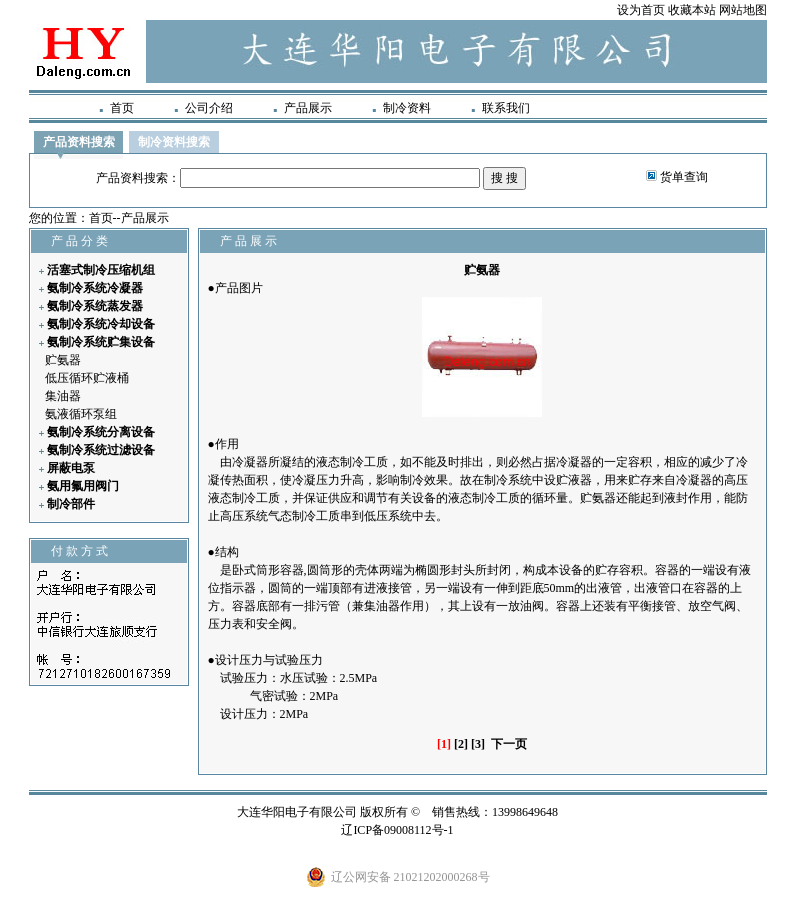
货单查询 (684, 177)
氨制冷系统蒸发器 (95, 306)
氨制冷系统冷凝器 (95, 288)
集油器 (63, 396)
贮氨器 (63, 360)
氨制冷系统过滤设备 (101, 450)
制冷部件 (71, 504)
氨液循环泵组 (81, 414)
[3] (478, 744)
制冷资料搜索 (174, 142)
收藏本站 (692, 10)
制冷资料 (407, 108)
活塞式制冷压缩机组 (101, 270)
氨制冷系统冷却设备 (101, 324)
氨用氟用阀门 (83, 486)
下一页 (509, 744)
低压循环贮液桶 (87, 378)
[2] (461, 744)
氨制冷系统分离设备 (101, 432)
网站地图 (743, 10)
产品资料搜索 (79, 142)
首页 (122, 108)
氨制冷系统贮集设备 (101, 342)
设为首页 (641, 10)
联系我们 (506, 108)
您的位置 (53, 218)
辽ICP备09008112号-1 (397, 830)
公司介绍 (209, 108)
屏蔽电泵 (71, 468)
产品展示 (308, 108)
